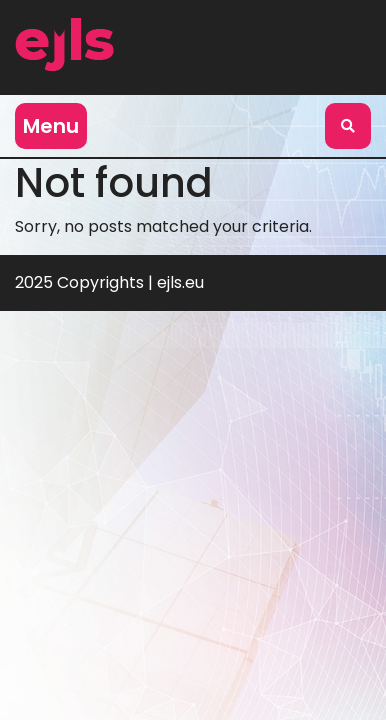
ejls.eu (180, 282)
